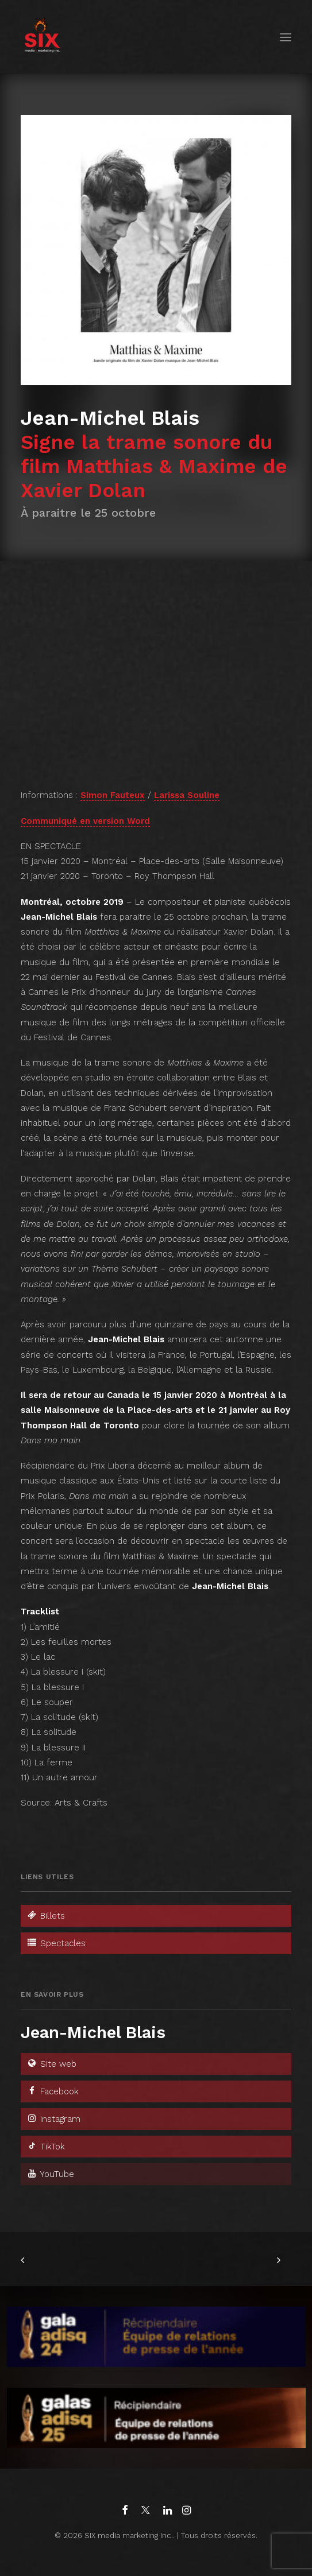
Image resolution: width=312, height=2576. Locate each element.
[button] (285, 37)
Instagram (53, 2119)
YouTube (50, 2174)
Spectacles (56, 1943)
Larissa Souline (186, 795)
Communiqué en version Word (85, 821)
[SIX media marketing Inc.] (42, 37)
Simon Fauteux (112, 795)
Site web (51, 2064)
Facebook (52, 2091)
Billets (45, 1916)
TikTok (45, 2146)
